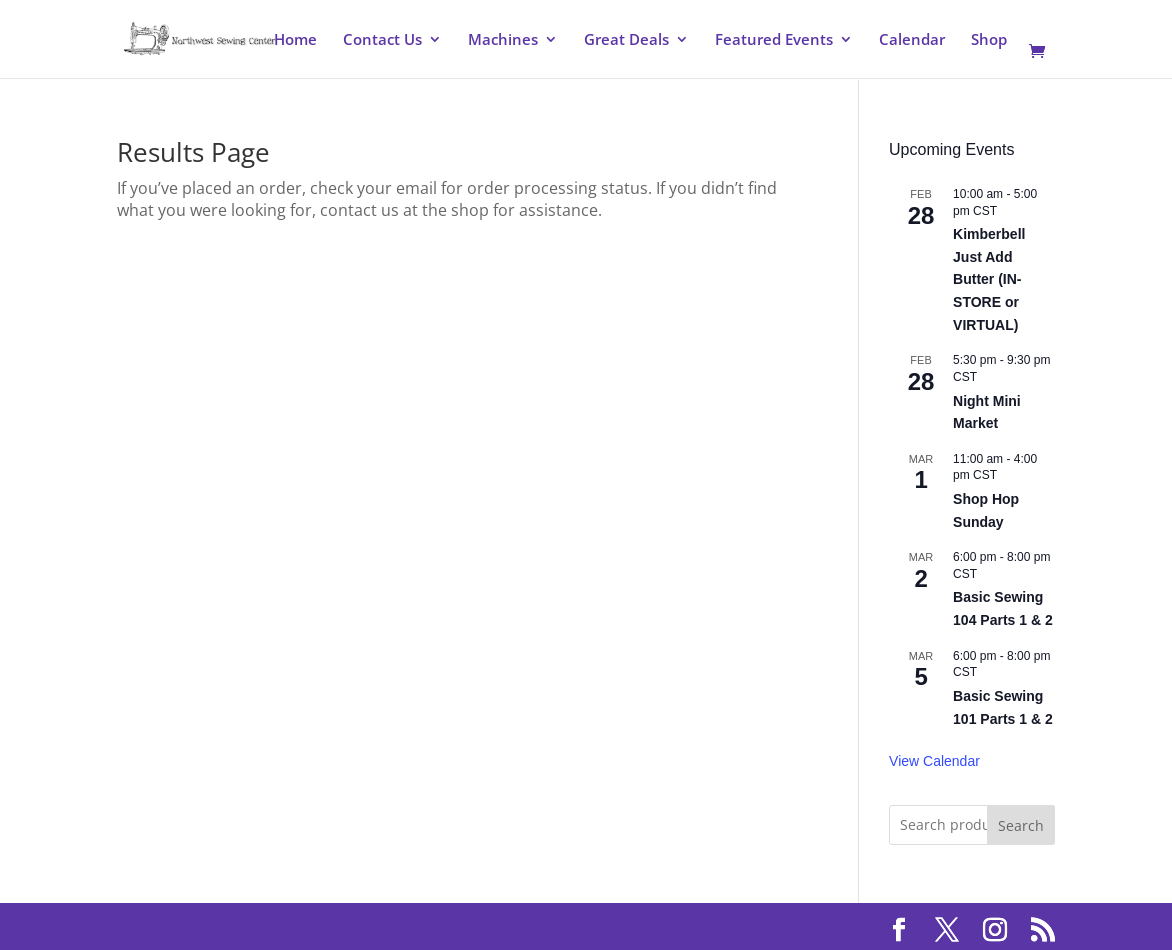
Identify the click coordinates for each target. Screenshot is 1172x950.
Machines (503, 40)
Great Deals (626, 40)
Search (1021, 825)
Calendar (912, 40)
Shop (989, 40)
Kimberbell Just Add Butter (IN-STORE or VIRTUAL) (989, 279)
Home (295, 40)
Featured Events (774, 40)
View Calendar (934, 761)
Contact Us (382, 40)
